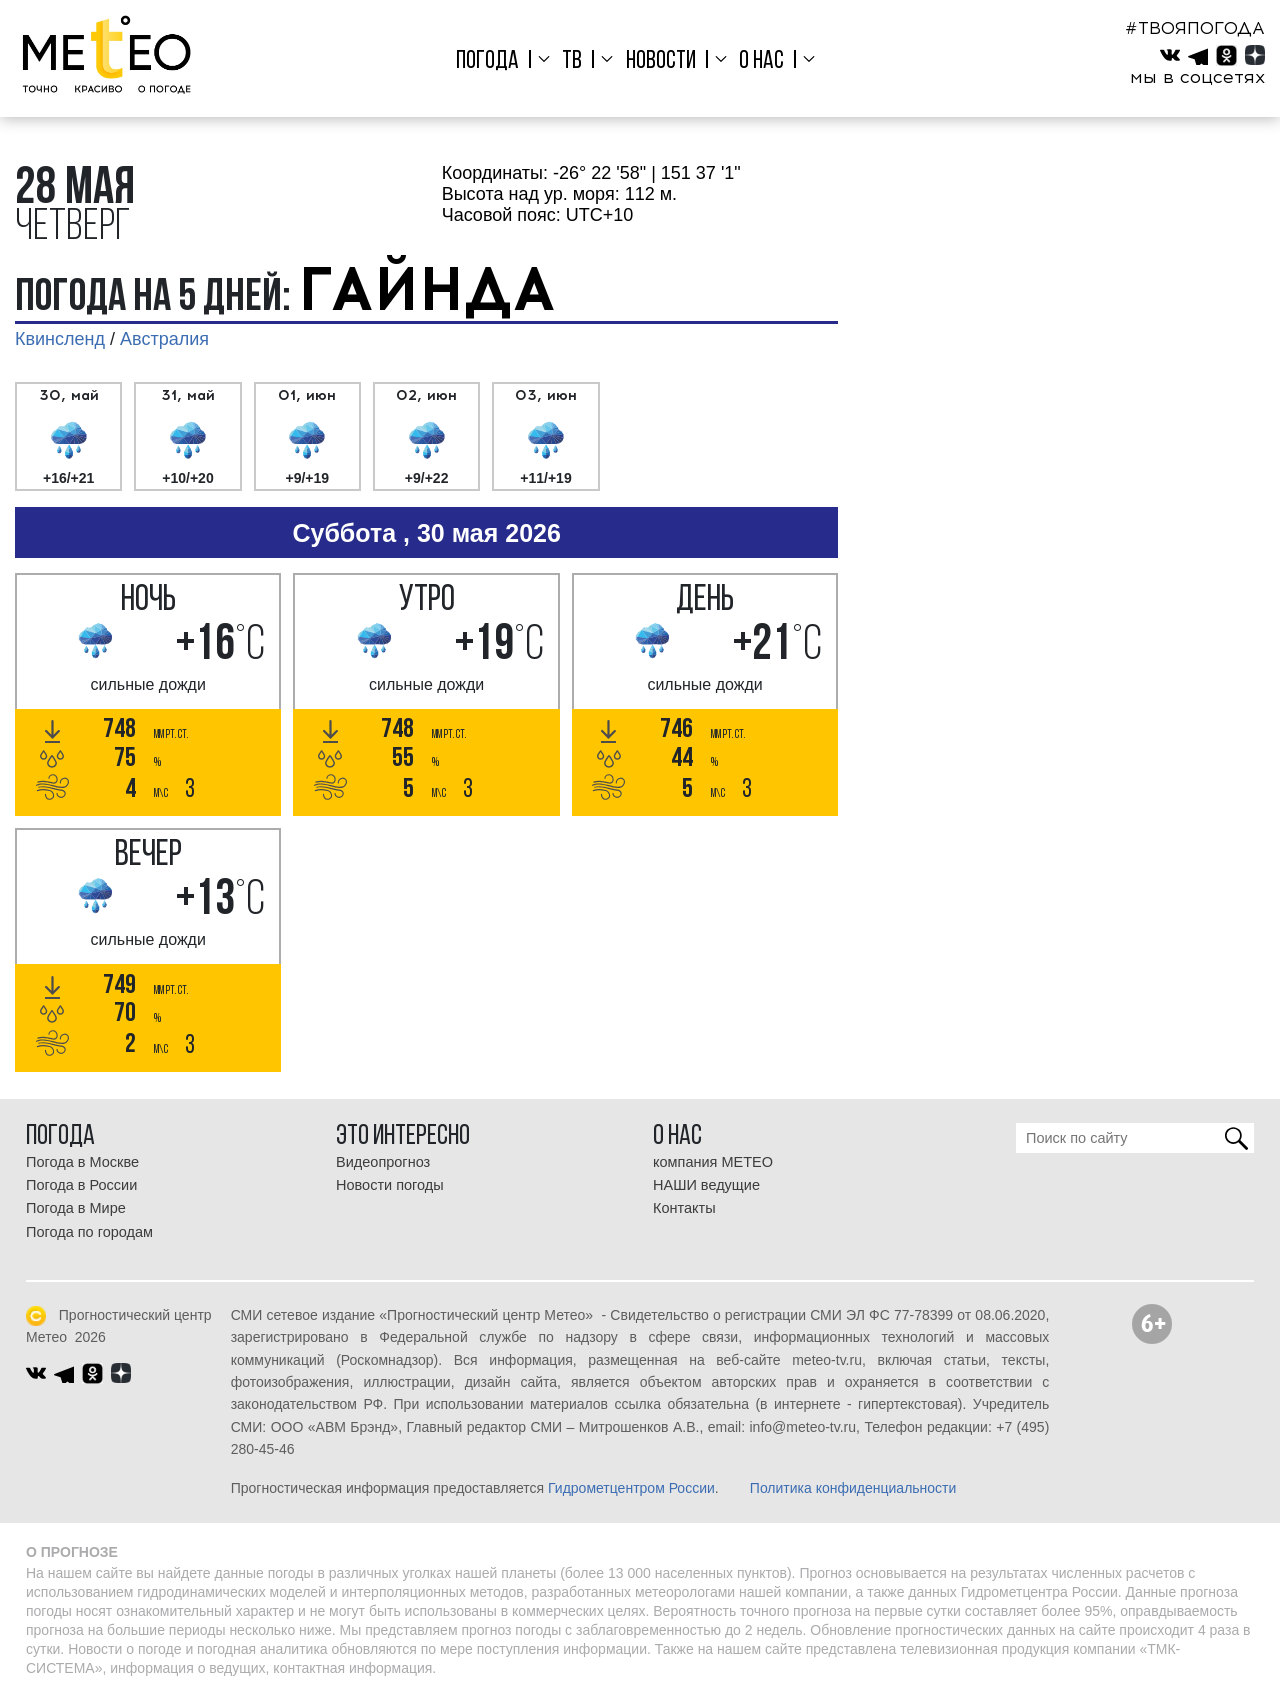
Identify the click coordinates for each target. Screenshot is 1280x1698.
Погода (487, 61)
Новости (661, 61)
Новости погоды (390, 1185)
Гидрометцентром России (631, 1488)
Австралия (164, 339)
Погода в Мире (76, 1208)
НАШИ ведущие (706, 1185)
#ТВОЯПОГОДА (1195, 28)
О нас (761, 61)
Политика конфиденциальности (853, 1488)
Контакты (684, 1208)
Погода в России (81, 1185)
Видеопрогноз (383, 1162)
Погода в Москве (82, 1162)
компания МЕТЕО (713, 1162)
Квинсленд (60, 339)
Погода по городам (89, 1232)
